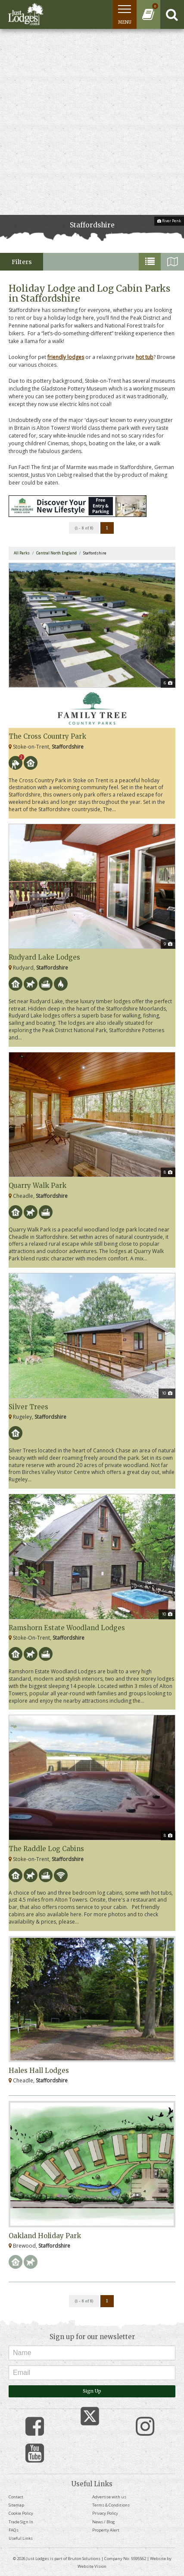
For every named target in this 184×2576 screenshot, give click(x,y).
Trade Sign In (21, 2522)
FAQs (14, 2530)
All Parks (22, 553)
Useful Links (21, 2538)
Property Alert (105, 2530)
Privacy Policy (105, 2513)
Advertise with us (109, 2497)
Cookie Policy (21, 2513)
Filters (22, 262)
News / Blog (103, 2522)
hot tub (144, 357)
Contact (16, 2497)
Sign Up (92, 2391)
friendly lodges (65, 357)
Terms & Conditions (111, 2505)
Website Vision (92, 2566)
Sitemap (16, 2505)
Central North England (56, 553)
